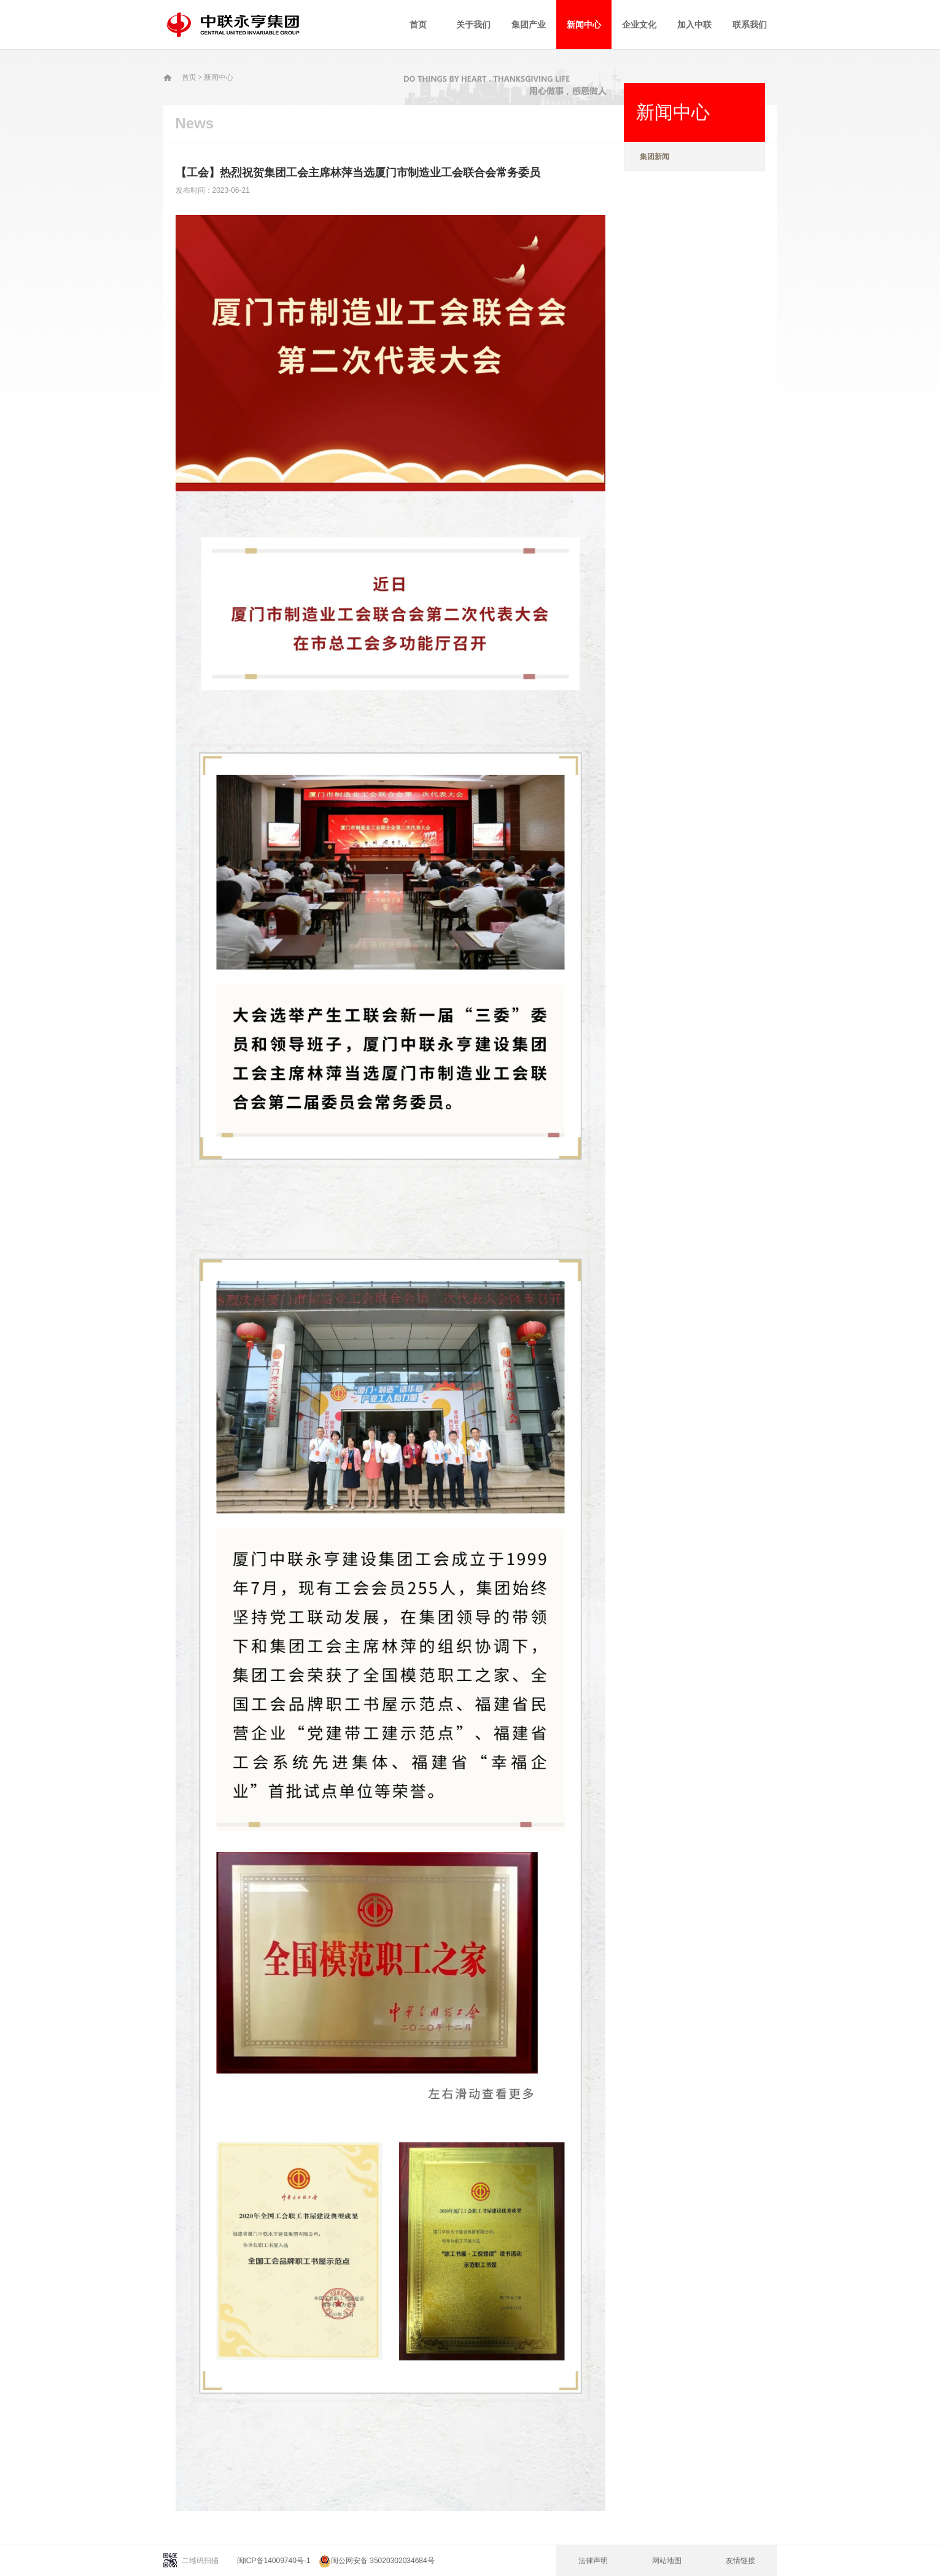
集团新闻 (654, 156)
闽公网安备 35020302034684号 (377, 2560)
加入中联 (694, 24)
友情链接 (740, 2560)
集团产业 (528, 24)
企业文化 (639, 24)
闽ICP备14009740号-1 (274, 2560)
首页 (418, 24)
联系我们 (749, 24)
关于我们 (473, 24)
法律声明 (593, 2560)
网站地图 (667, 2560)
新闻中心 (584, 24)
